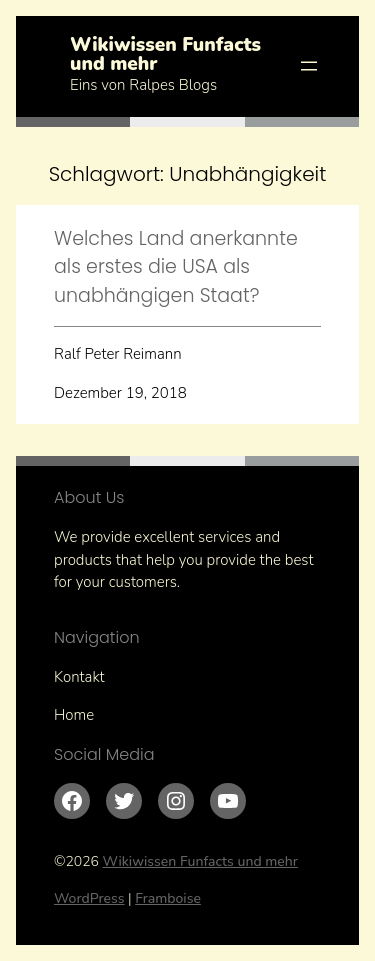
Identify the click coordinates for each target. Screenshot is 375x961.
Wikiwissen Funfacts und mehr (165, 54)
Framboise (168, 898)
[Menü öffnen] (309, 66)
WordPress (89, 898)
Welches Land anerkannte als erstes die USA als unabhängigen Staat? (176, 267)
